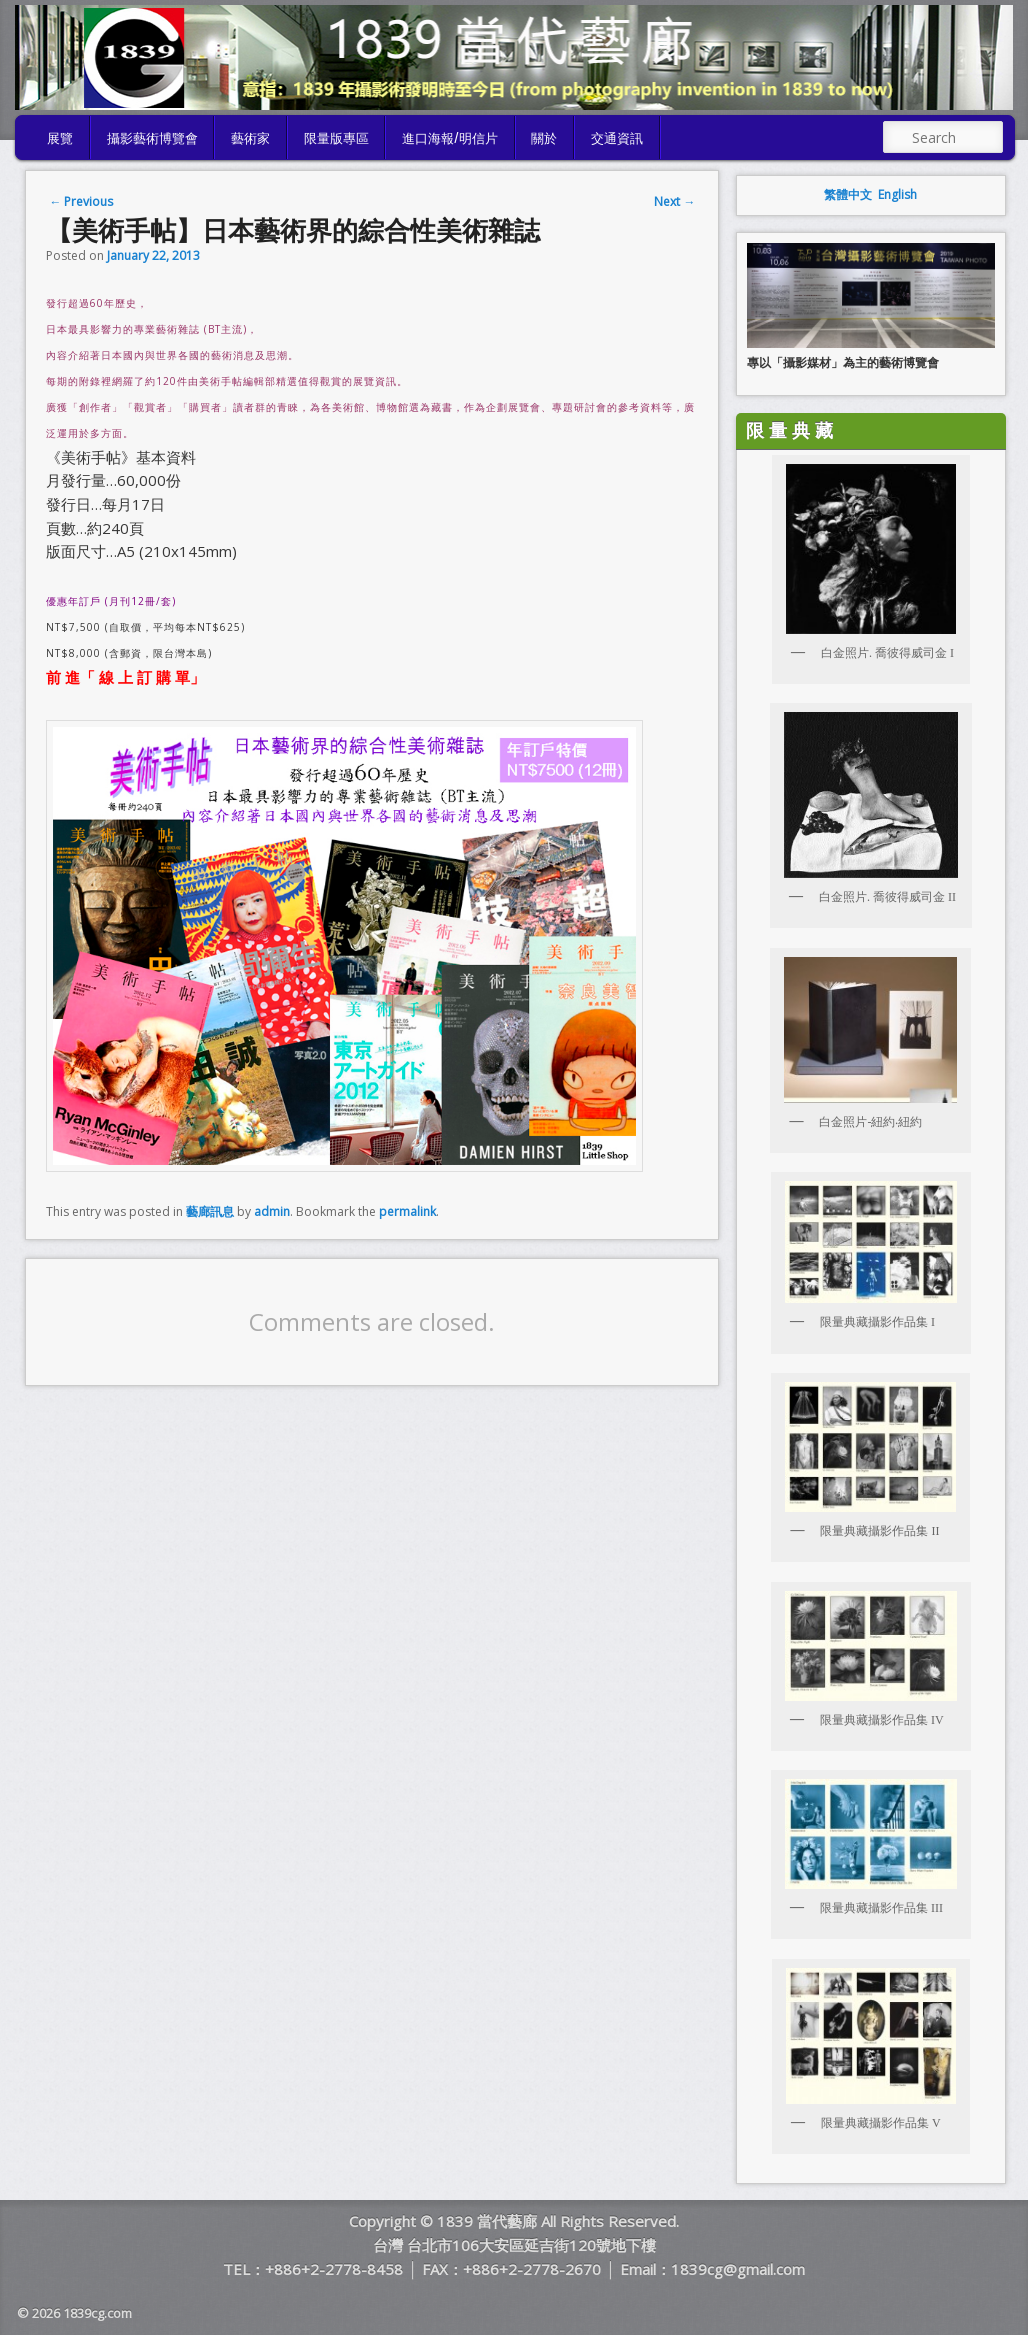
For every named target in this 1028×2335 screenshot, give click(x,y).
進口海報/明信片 (450, 137)
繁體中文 (848, 194)
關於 (544, 137)
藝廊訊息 (210, 1211)
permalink (407, 1211)
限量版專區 (336, 137)
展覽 (60, 137)
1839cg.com (97, 2313)
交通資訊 (617, 137)
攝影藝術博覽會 (152, 137)
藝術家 (250, 137)
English (897, 194)
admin (272, 1211)
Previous (81, 201)
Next (674, 201)
